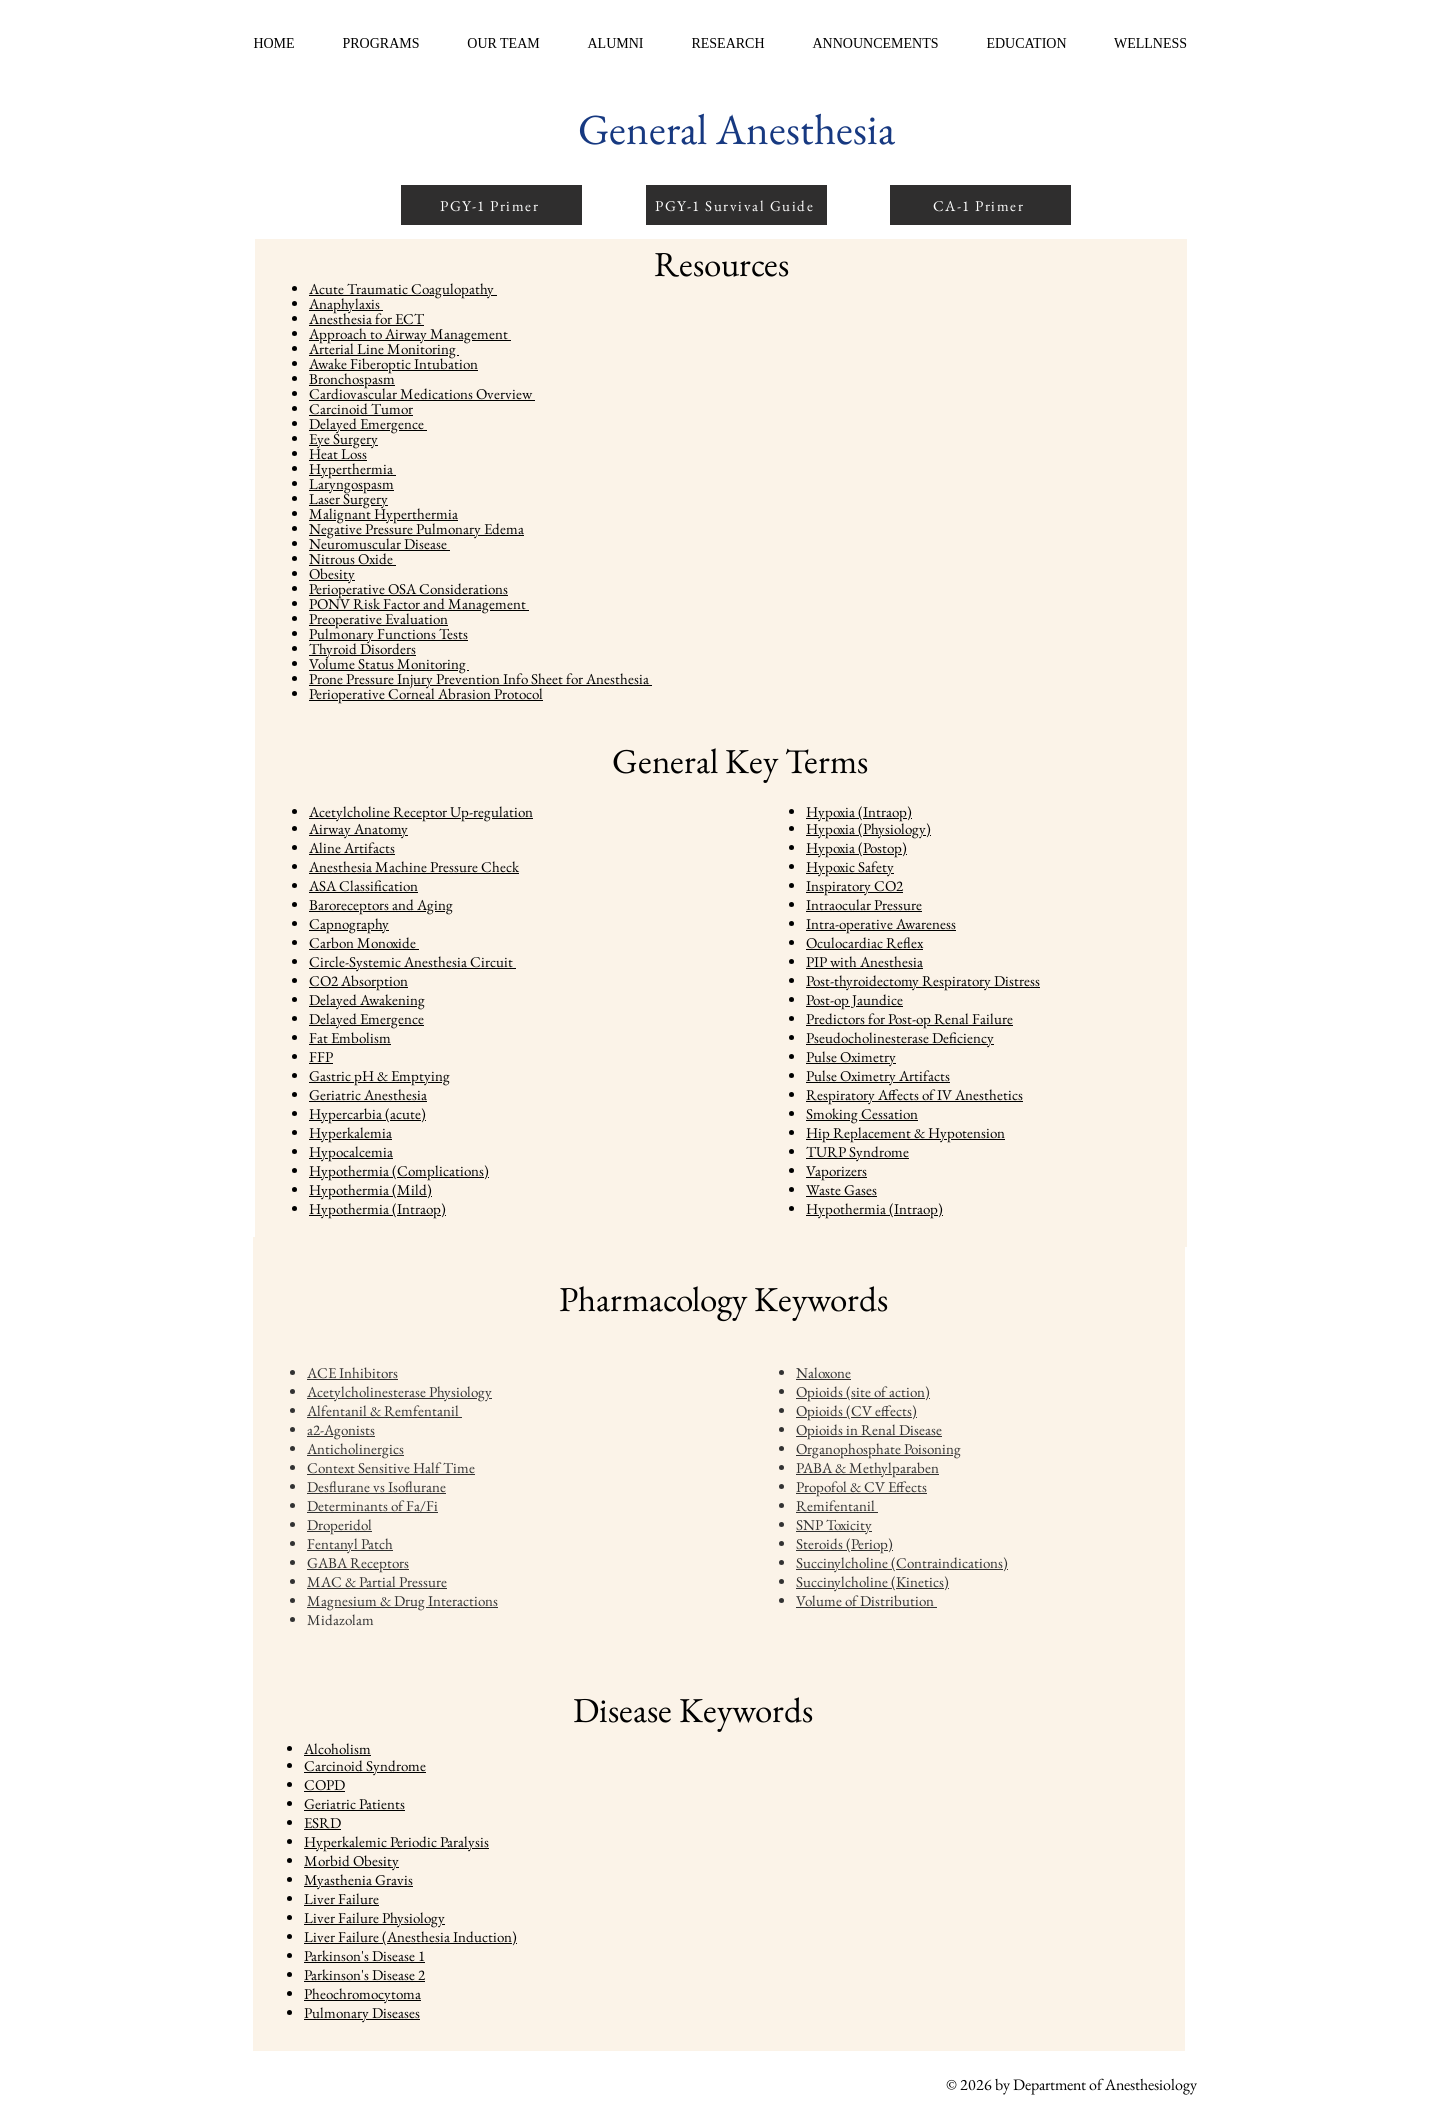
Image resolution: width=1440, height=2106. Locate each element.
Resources (721, 263)
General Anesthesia (736, 129)
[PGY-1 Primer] (491, 205)
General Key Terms (740, 760)
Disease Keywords (693, 1709)
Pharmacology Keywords (723, 1298)
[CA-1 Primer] (980, 205)
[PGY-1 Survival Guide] (736, 205)
